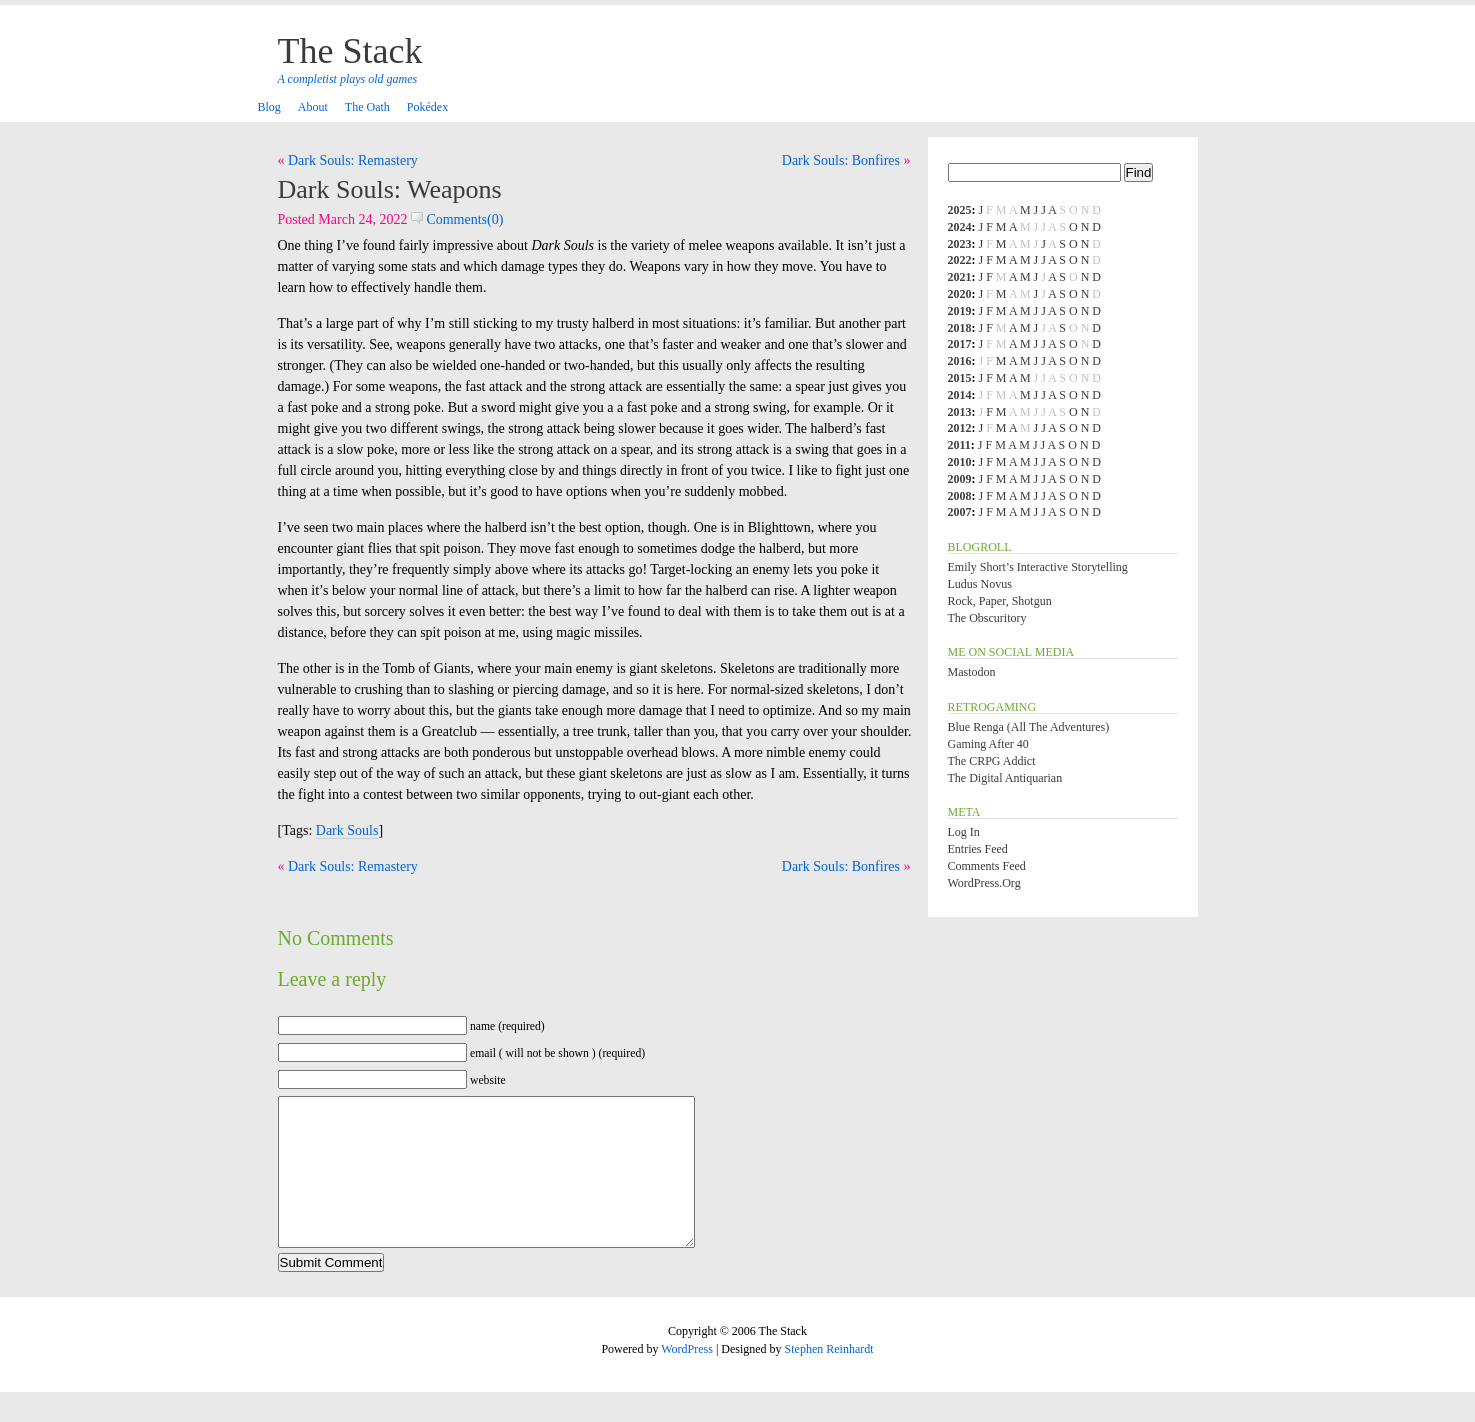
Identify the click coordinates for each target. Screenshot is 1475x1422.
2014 (960, 395)
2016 (960, 361)
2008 (960, 496)
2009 (960, 479)
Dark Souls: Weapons (390, 189)
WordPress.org (984, 883)
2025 (960, 210)
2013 (960, 412)
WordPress (687, 1379)
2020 (960, 294)
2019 (960, 311)
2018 (960, 328)
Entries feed (978, 849)
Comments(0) (457, 219)
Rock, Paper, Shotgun (1000, 601)
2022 (960, 260)
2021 (960, 277)
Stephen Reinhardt (829, 1379)
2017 (960, 344)
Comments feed (987, 866)
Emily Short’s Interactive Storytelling (1038, 567)
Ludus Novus (980, 584)
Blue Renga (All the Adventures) (1029, 727)
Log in (964, 832)
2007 (960, 512)
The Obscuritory (987, 618)
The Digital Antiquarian (1005, 778)
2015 (960, 378)
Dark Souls (347, 830)
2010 (960, 462)
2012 (960, 428)
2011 (959, 445)
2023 (960, 244)
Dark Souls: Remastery (353, 160)
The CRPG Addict (992, 761)
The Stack (350, 51)
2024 (960, 227)
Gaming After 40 (988, 744)
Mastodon (972, 672)
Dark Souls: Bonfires (841, 160)
